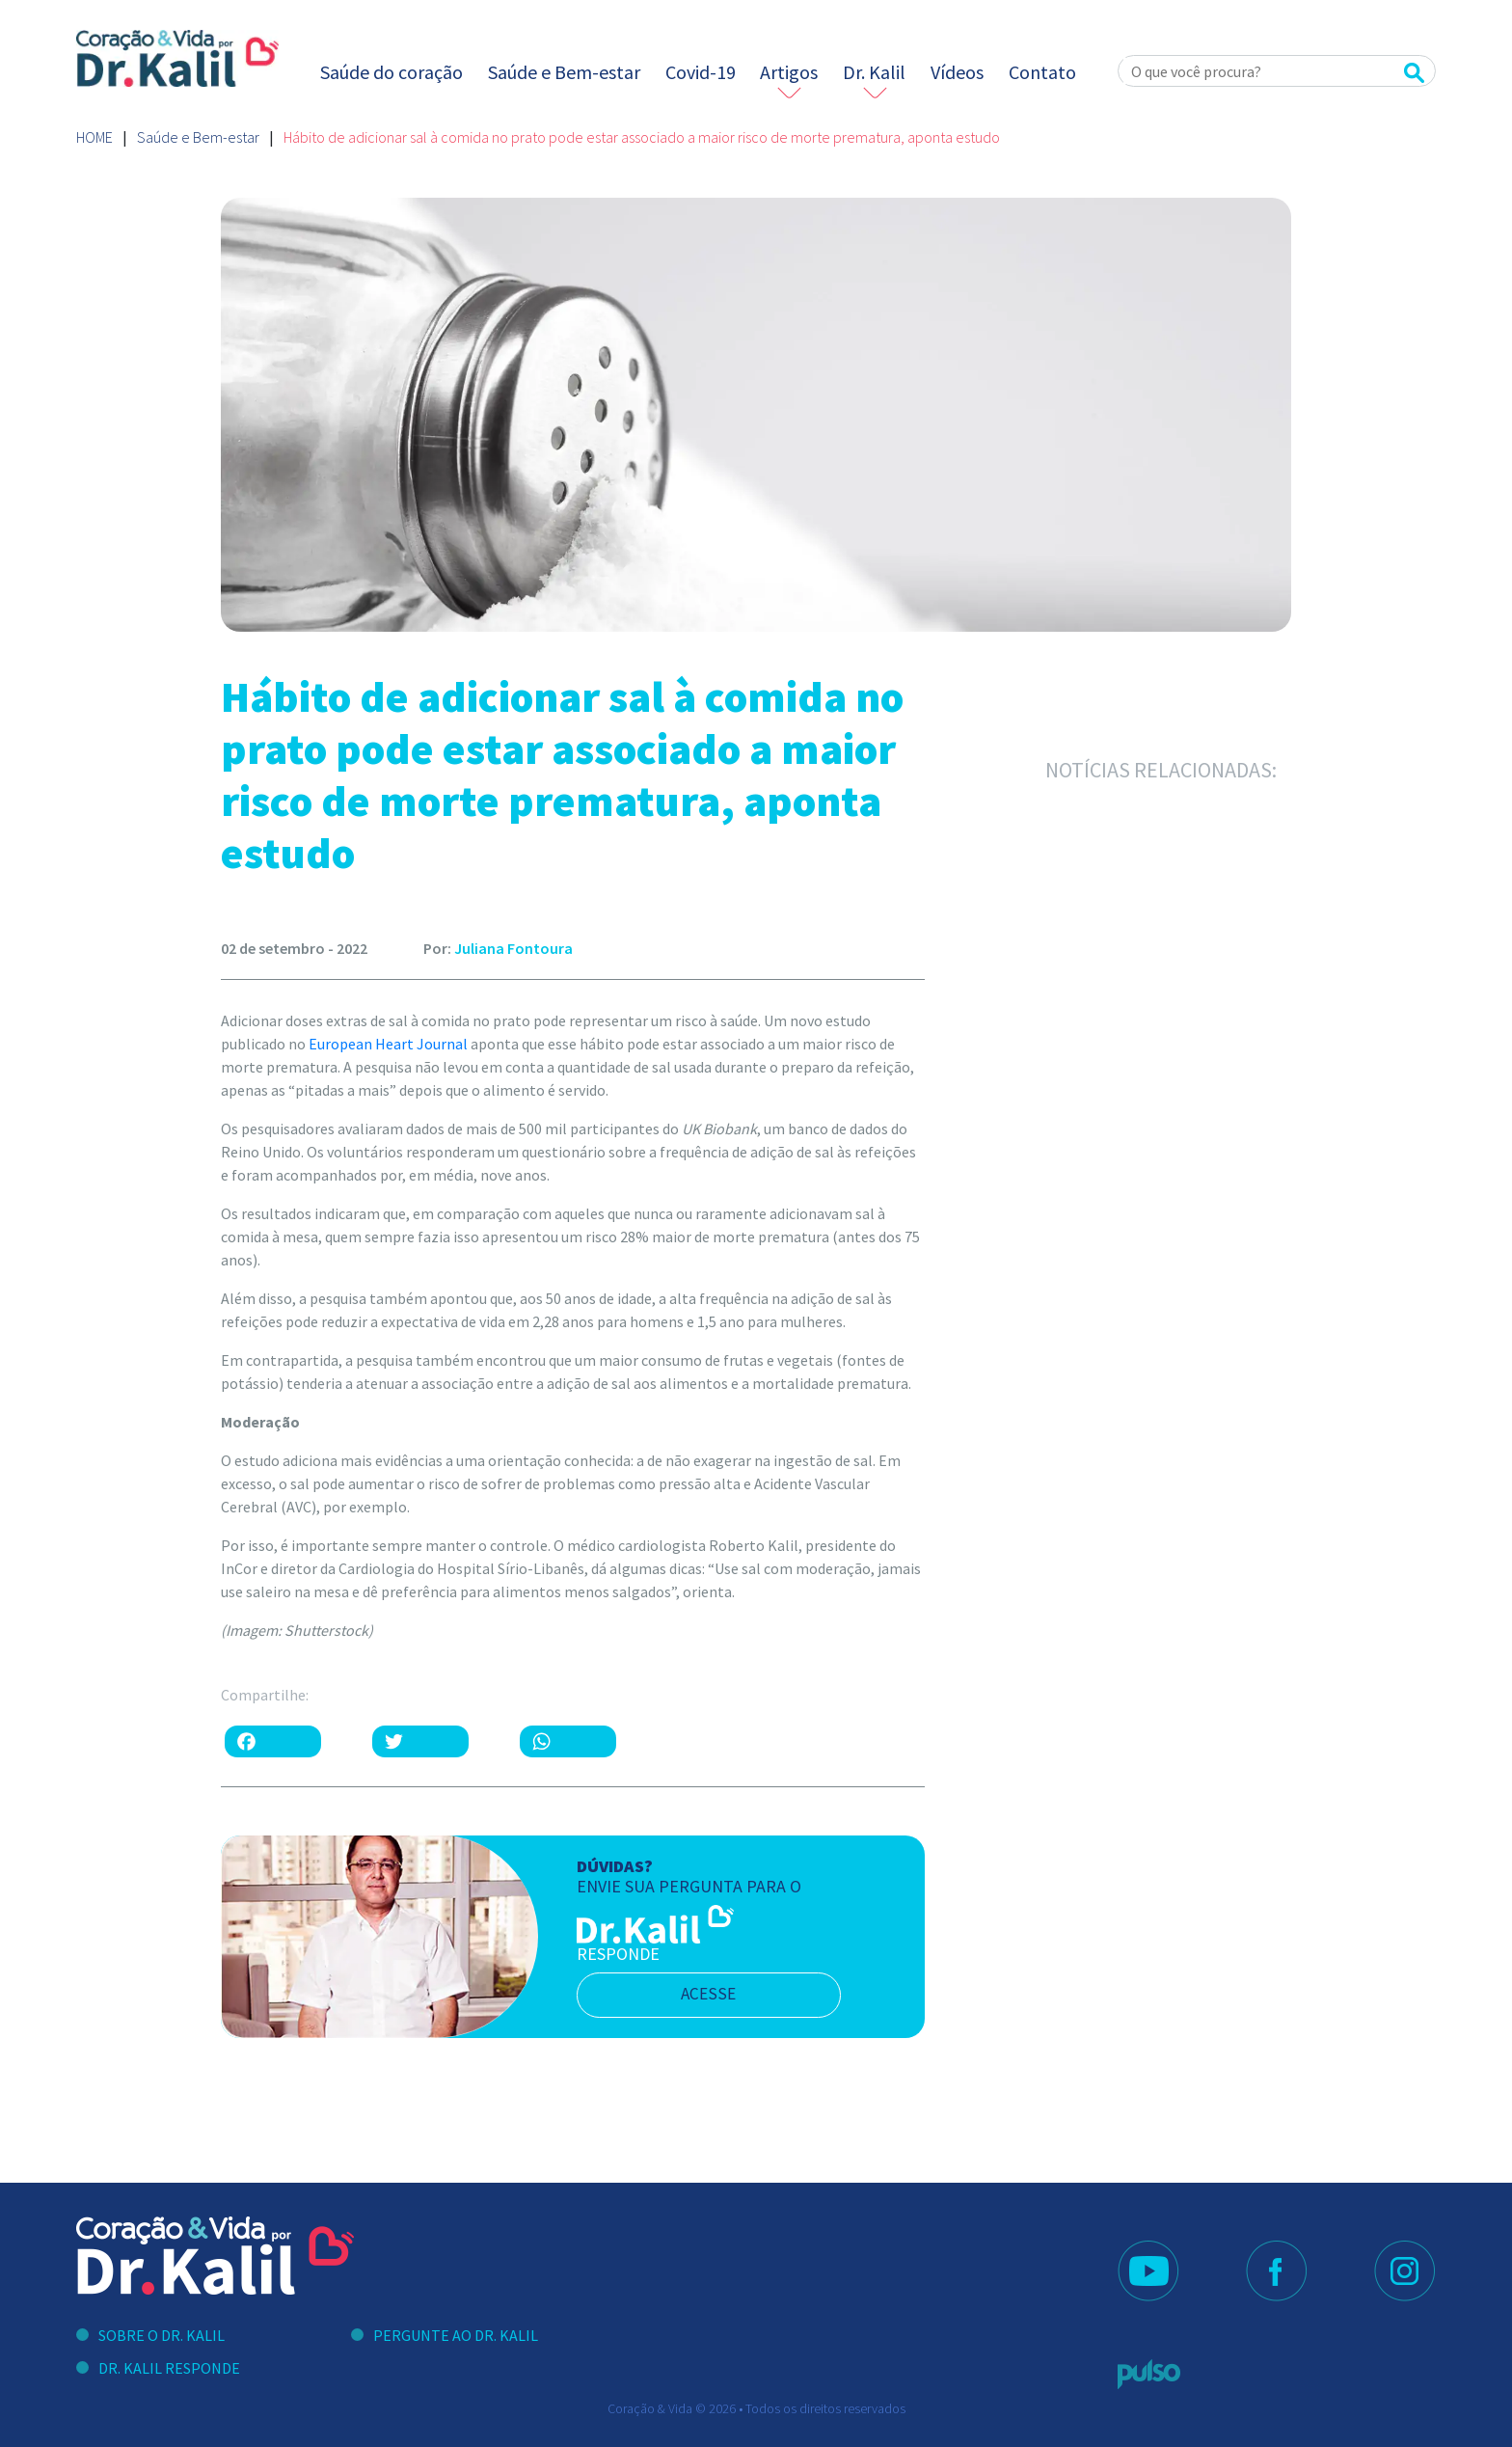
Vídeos (957, 72)
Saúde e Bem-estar (564, 72)
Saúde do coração (391, 72)
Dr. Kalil (874, 72)
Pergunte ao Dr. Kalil (455, 2335)
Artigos (789, 72)
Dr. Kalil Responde (169, 2368)
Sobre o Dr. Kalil (161, 2335)
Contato (1042, 72)
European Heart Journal (388, 1043)
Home (94, 137)
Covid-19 (700, 72)
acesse (716, 1995)
